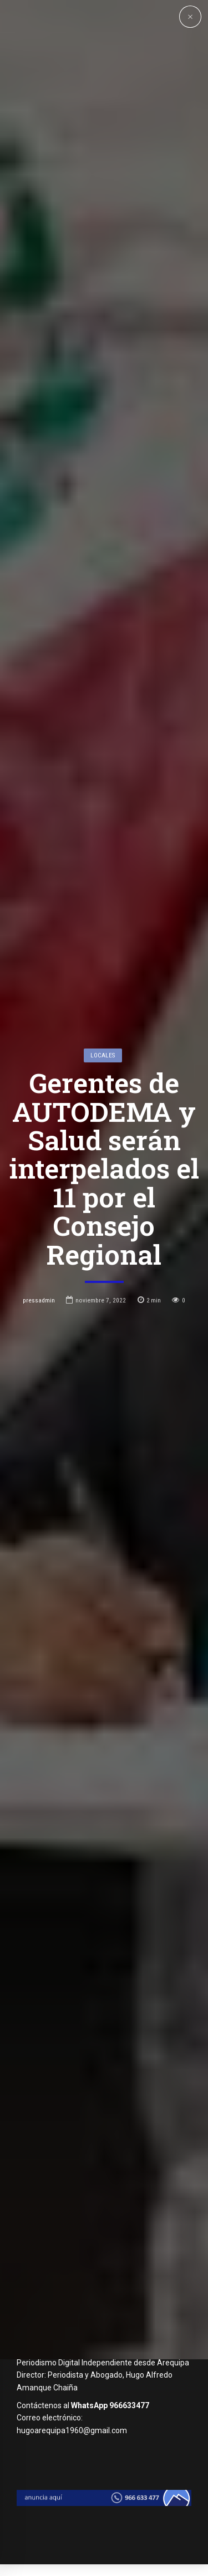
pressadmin (39, 1406)
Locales (102, 1161)
